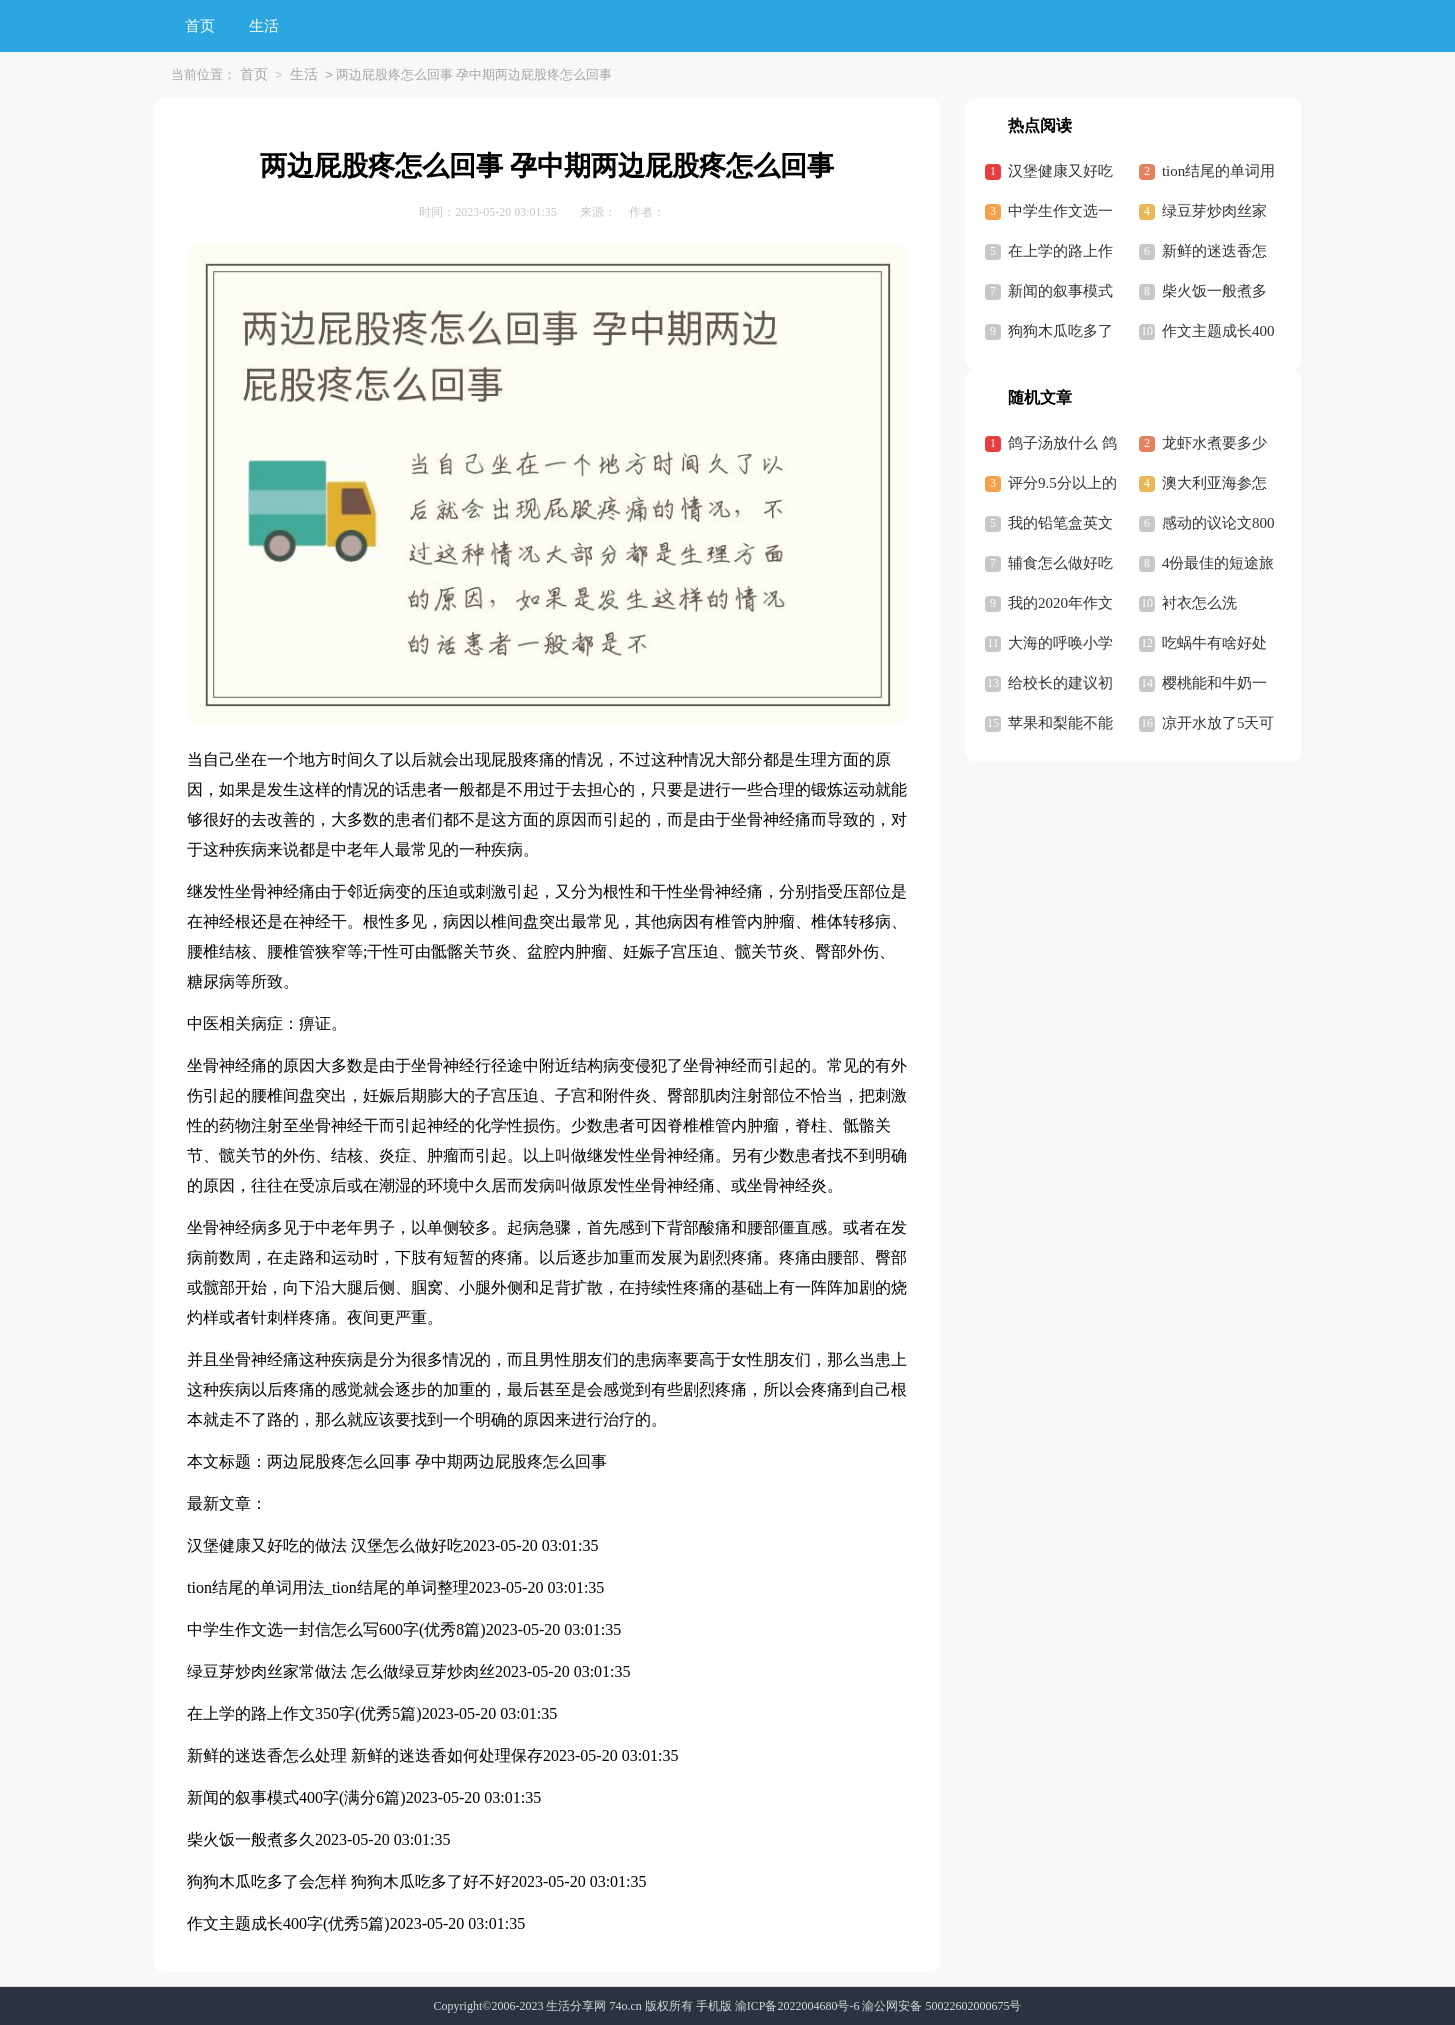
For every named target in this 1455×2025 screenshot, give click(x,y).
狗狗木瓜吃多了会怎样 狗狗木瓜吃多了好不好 (349, 1881)
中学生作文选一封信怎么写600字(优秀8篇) (336, 1629)
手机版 (714, 2006)
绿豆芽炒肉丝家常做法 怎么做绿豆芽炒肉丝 (341, 1671)
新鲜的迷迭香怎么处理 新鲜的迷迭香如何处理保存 (365, 1755)
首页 (200, 26)
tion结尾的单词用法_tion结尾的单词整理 (328, 1587)
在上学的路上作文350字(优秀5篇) (304, 1713)
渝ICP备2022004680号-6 (797, 2006)
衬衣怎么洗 (1199, 603)
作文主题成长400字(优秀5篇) (288, 1923)
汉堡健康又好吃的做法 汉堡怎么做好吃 (325, 1545)
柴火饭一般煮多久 (251, 1839)
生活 (264, 26)
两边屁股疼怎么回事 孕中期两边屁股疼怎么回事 (437, 1461)
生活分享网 (576, 2006)
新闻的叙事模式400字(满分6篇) (296, 1797)
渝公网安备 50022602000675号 (941, 2006)
